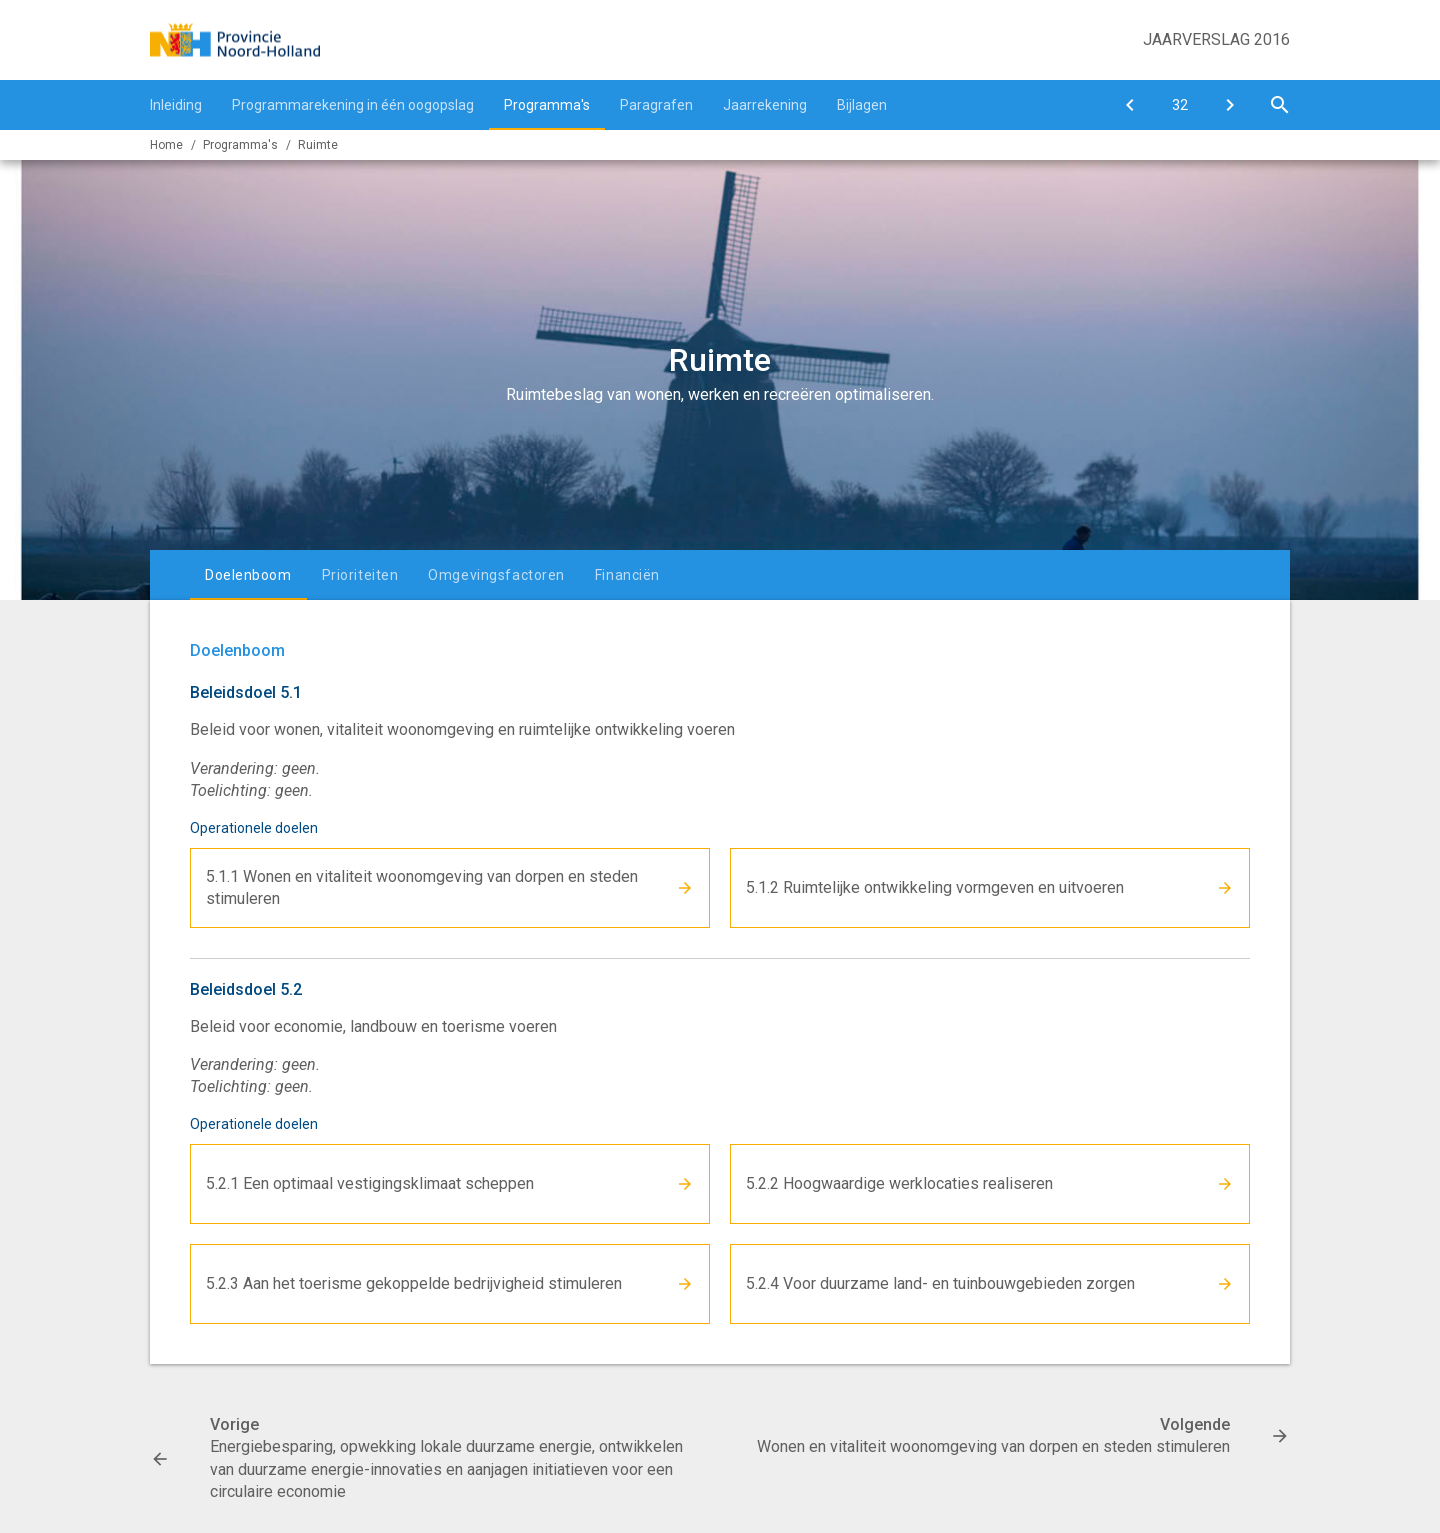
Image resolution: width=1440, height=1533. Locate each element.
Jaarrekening (765, 105)
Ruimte (318, 145)
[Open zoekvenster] (1280, 105)
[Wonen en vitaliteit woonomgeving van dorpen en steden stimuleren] (1230, 105)
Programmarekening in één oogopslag (353, 105)
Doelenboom (248, 575)
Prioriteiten (360, 575)
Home (166, 145)
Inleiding (176, 105)
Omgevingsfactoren (496, 575)
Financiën (627, 575)
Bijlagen (862, 105)
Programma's (547, 105)
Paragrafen (656, 105)
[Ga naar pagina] (1180, 105)
